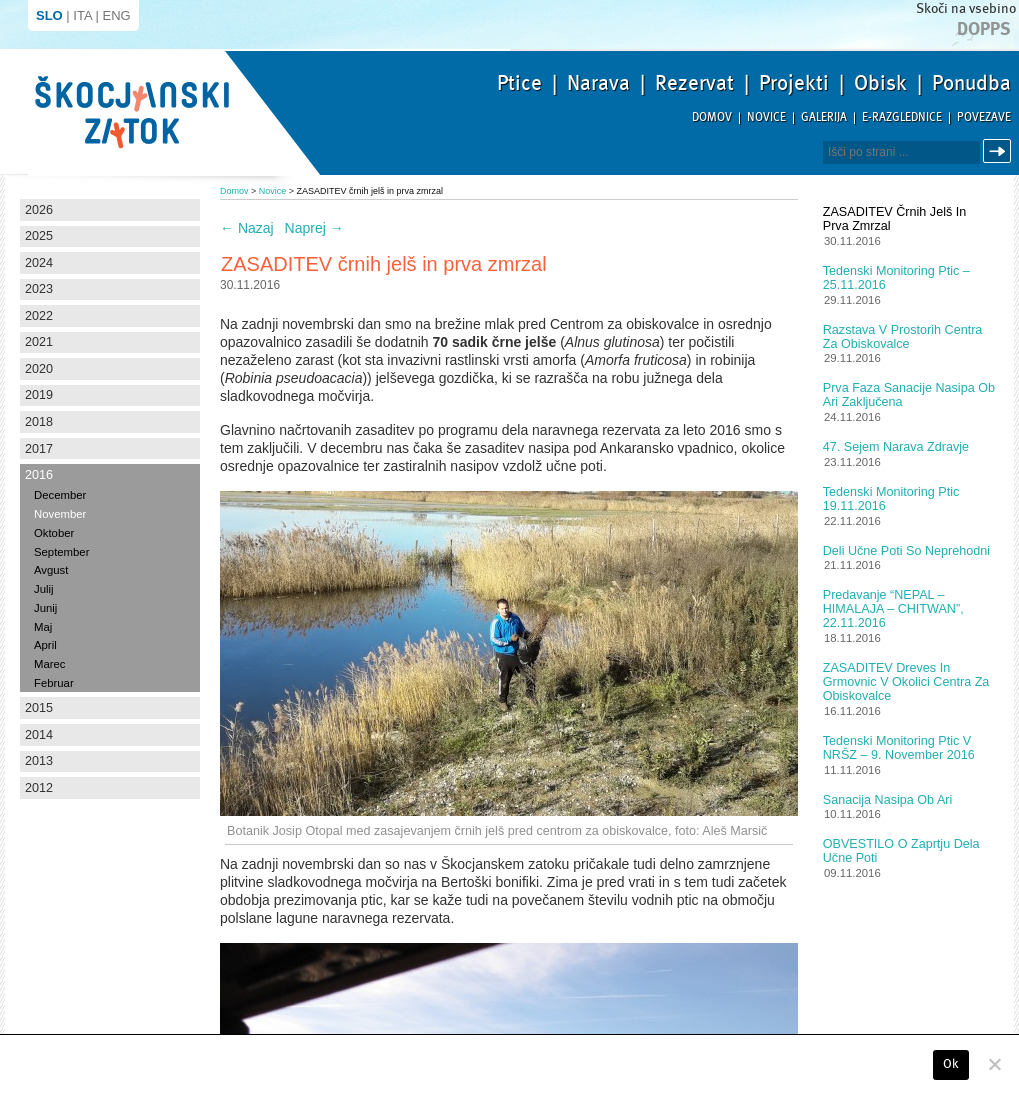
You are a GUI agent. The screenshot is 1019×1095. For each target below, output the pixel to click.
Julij (44, 589)
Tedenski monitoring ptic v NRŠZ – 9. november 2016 (899, 748)
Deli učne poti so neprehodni (906, 551)
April (45, 645)
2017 (39, 449)
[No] (994, 1064)
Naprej (314, 228)
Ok (951, 1064)
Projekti (794, 83)
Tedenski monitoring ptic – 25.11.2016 (896, 278)
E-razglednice (902, 117)
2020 (39, 369)
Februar (54, 683)
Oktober (54, 533)
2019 (39, 395)
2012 (39, 788)
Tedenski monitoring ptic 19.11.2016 (891, 499)
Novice (766, 117)
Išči (1000, 151)
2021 (39, 342)
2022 (39, 316)
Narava (598, 83)
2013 (39, 761)
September (61, 552)
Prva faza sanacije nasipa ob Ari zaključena (909, 395)
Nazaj (247, 228)
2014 (39, 735)
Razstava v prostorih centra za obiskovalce (903, 337)
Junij (45, 608)
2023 (39, 289)
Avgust (51, 570)
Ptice (519, 83)
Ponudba (971, 83)
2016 (39, 475)
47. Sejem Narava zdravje (896, 447)
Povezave (984, 117)
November (60, 514)
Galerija (824, 117)
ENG (117, 15)
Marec (49, 664)
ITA (82, 15)
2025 (39, 236)
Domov (712, 117)
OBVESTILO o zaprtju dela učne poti (901, 851)
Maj (43, 627)
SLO (49, 15)
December (60, 495)
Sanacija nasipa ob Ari (888, 800)
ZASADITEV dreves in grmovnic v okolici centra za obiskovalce (906, 682)
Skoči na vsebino (966, 8)
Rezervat (694, 83)
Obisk (880, 83)
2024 (39, 263)
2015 (39, 708)
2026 (39, 210)
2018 (39, 422)
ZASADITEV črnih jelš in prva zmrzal (894, 219)
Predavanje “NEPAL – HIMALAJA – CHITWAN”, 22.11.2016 (893, 609)
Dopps (984, 29)
